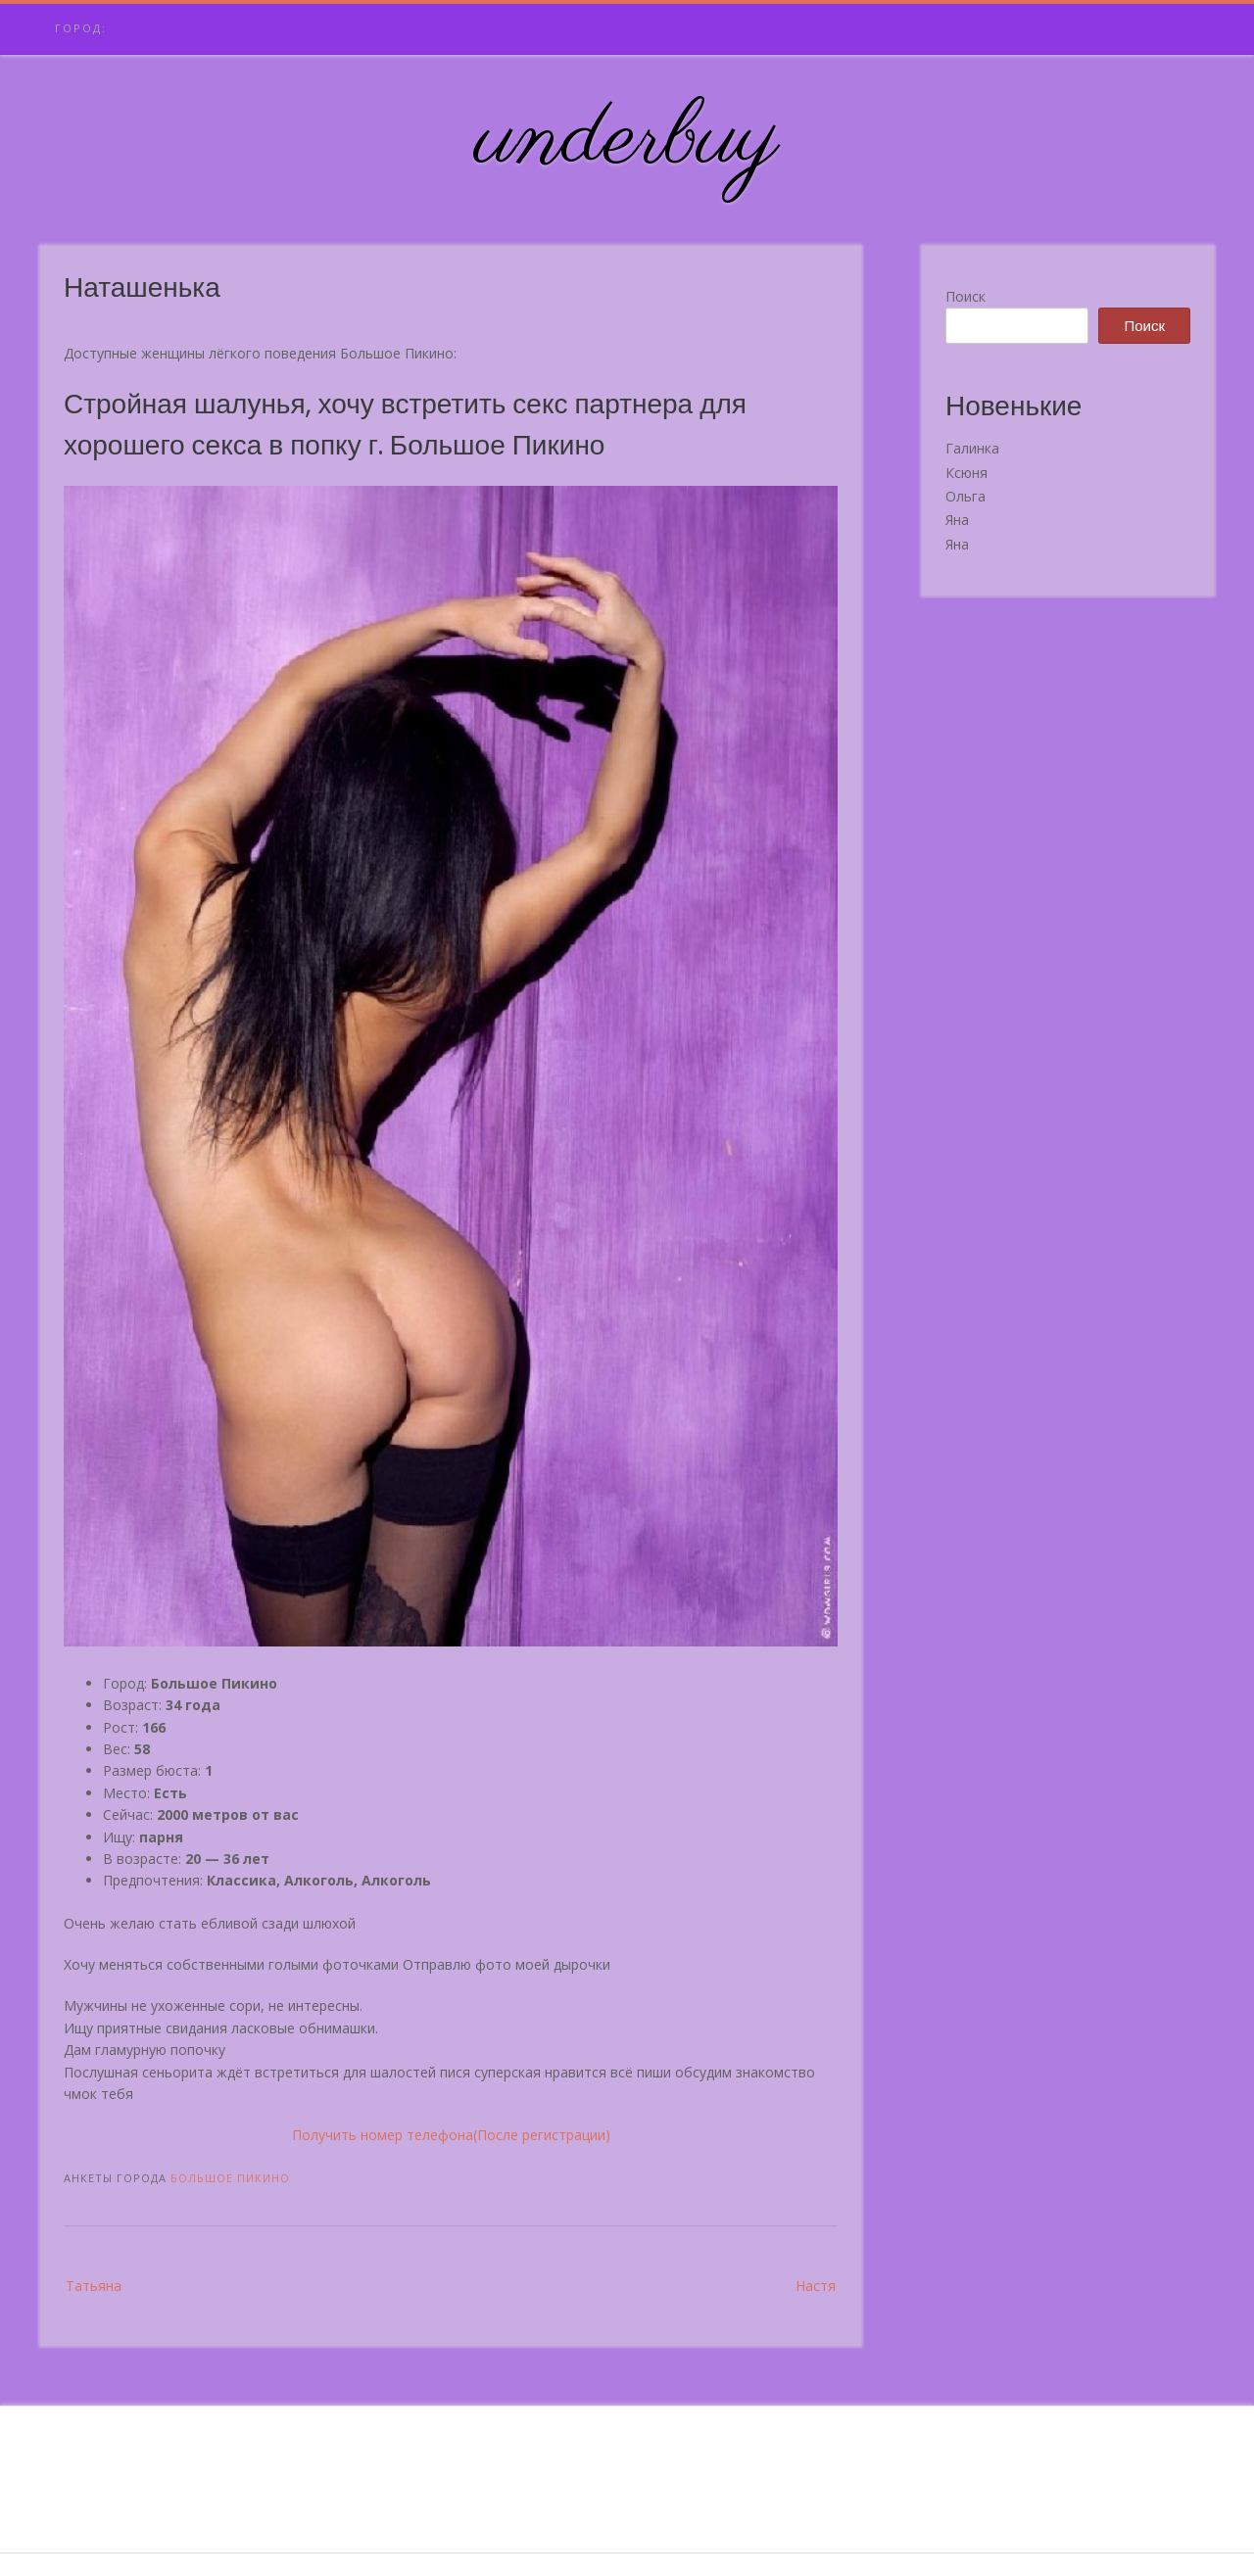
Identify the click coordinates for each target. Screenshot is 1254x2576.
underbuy (627, 140)
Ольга (965, 496)
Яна (957, 519)
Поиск (965, 296)
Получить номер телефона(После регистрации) (451, 2134)
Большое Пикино (230, 2178)
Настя (816, 2285)
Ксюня (966, 472)
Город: (81, 28)
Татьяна (93, 2285)
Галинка (972, 448)
